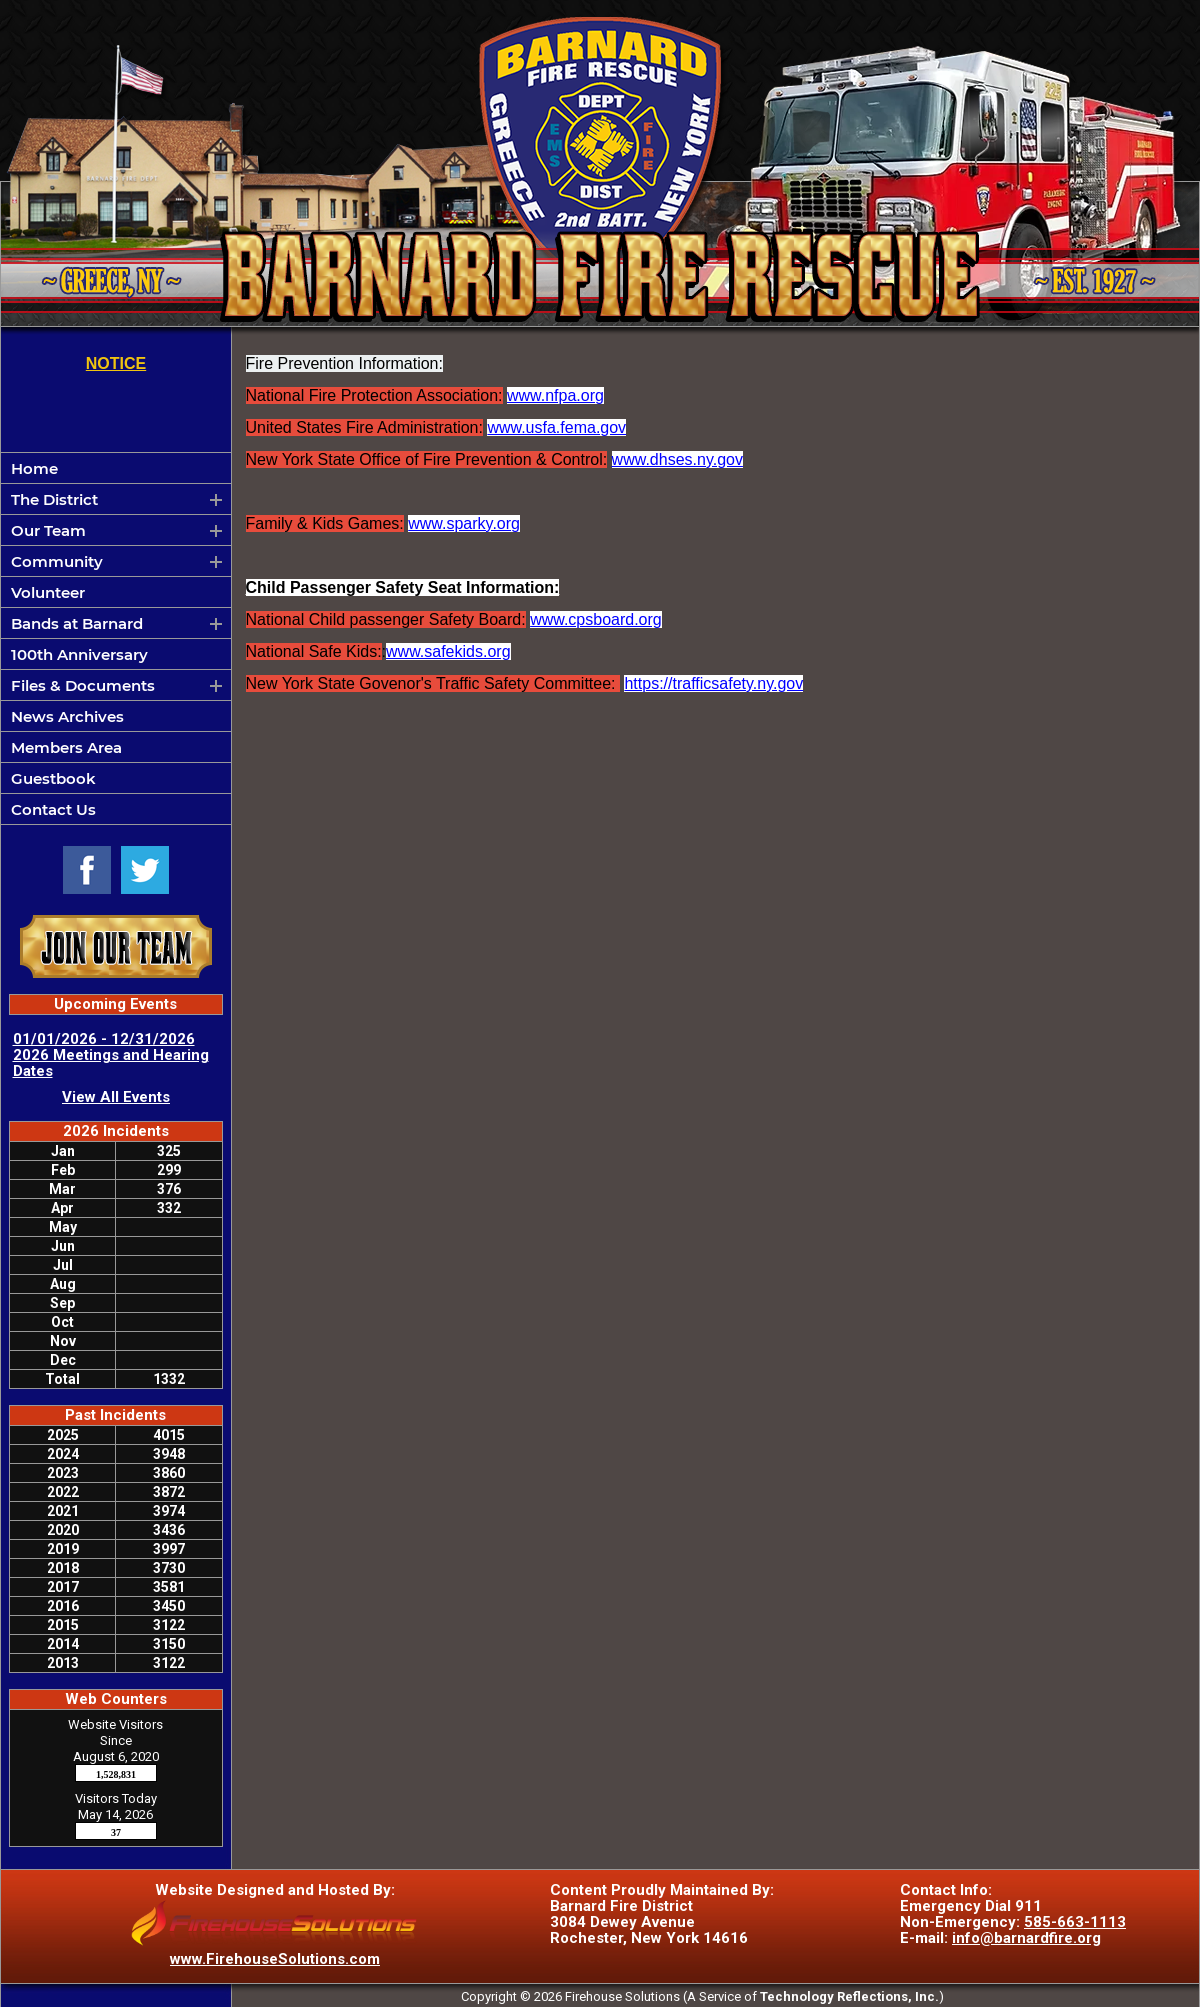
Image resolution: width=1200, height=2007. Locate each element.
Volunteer (48, 592)
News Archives (67, 716)
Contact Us (53, 809)
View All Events (116, 1097)
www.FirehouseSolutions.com (275, 1959)
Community (57, 561)
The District (54, 499)
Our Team (48, 530)
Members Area (66, 747)
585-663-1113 (1075, 1922)
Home (34, 468)
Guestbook (53, 778)
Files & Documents (83, 685)
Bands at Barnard (77, 623)
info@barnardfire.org (1026, 1938)
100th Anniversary (79, 654)
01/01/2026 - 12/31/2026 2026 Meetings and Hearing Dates (111, 1055)
